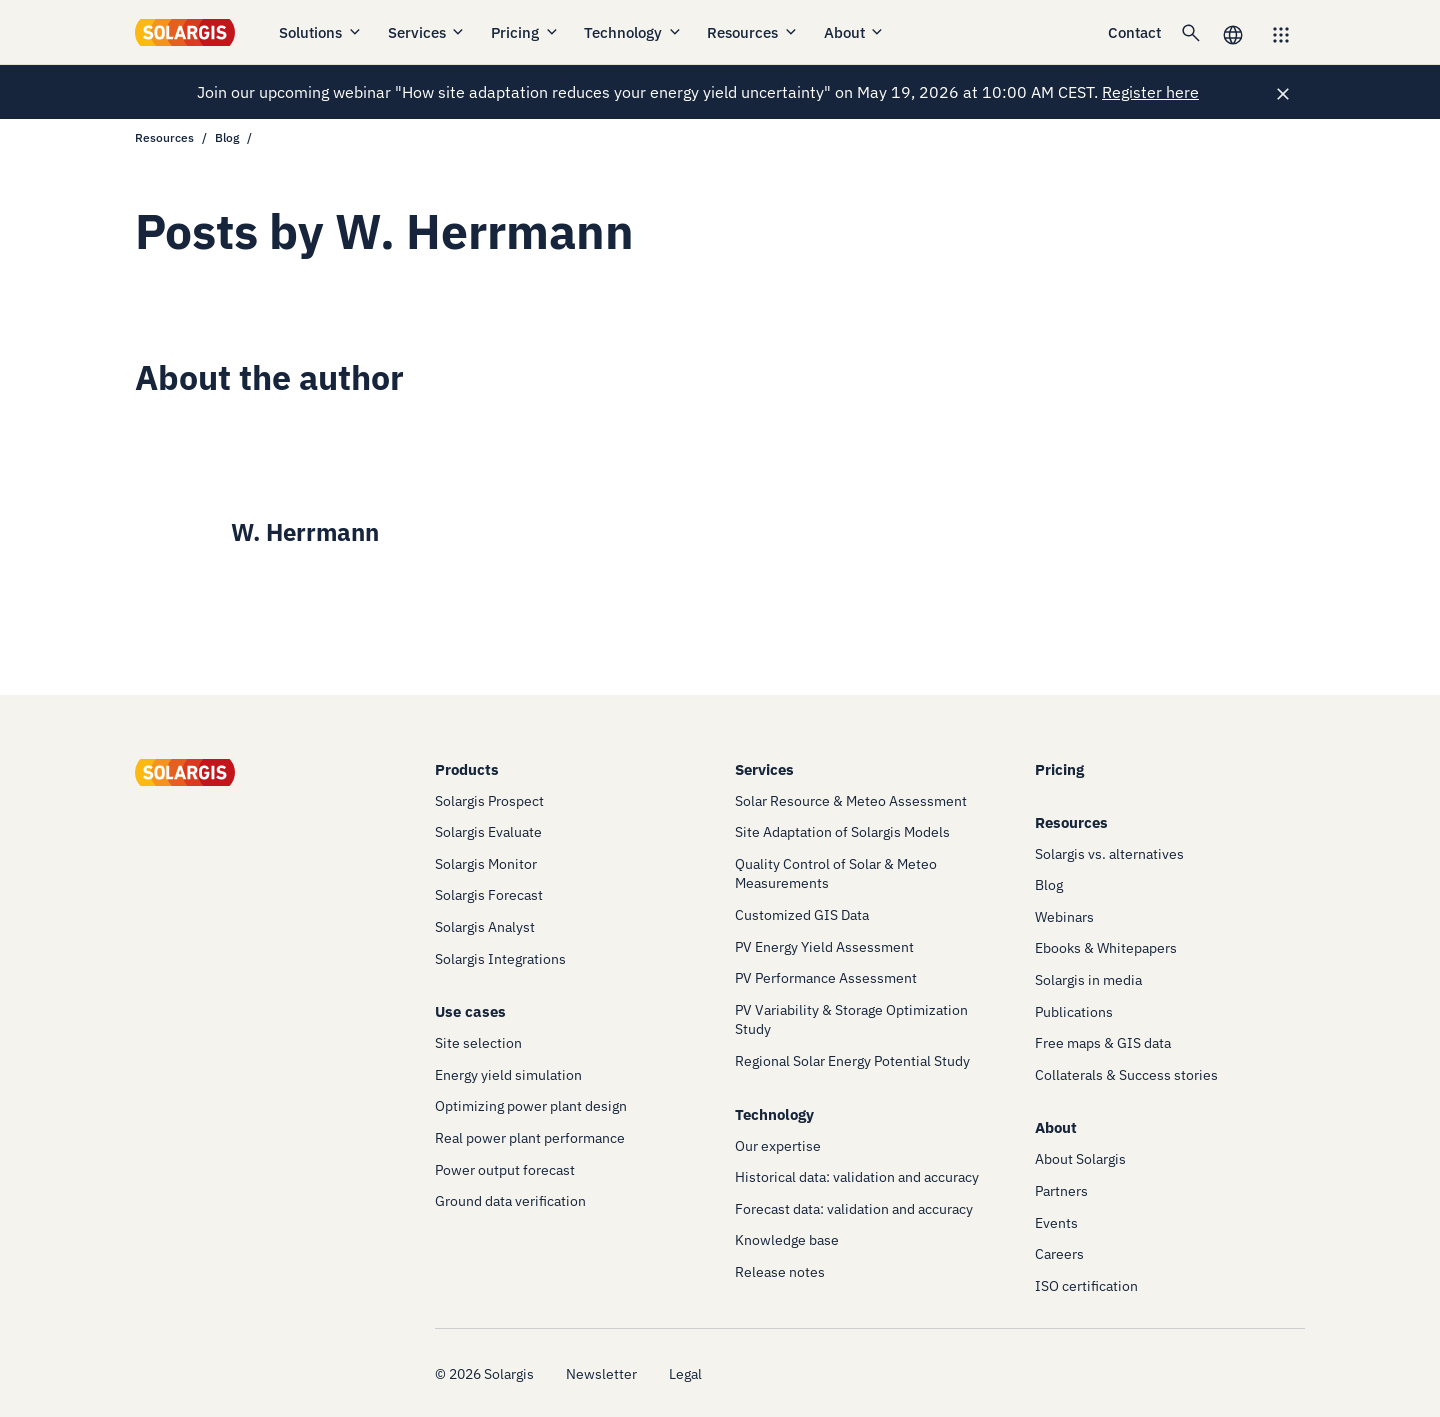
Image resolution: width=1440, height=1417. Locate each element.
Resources (753, 32)
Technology (633, 32)
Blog (227, 137)
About (855, 32)
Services (427, 32)
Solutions (321, 32)
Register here (1150, 92)
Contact (1134, 32)
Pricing (525, 32)
